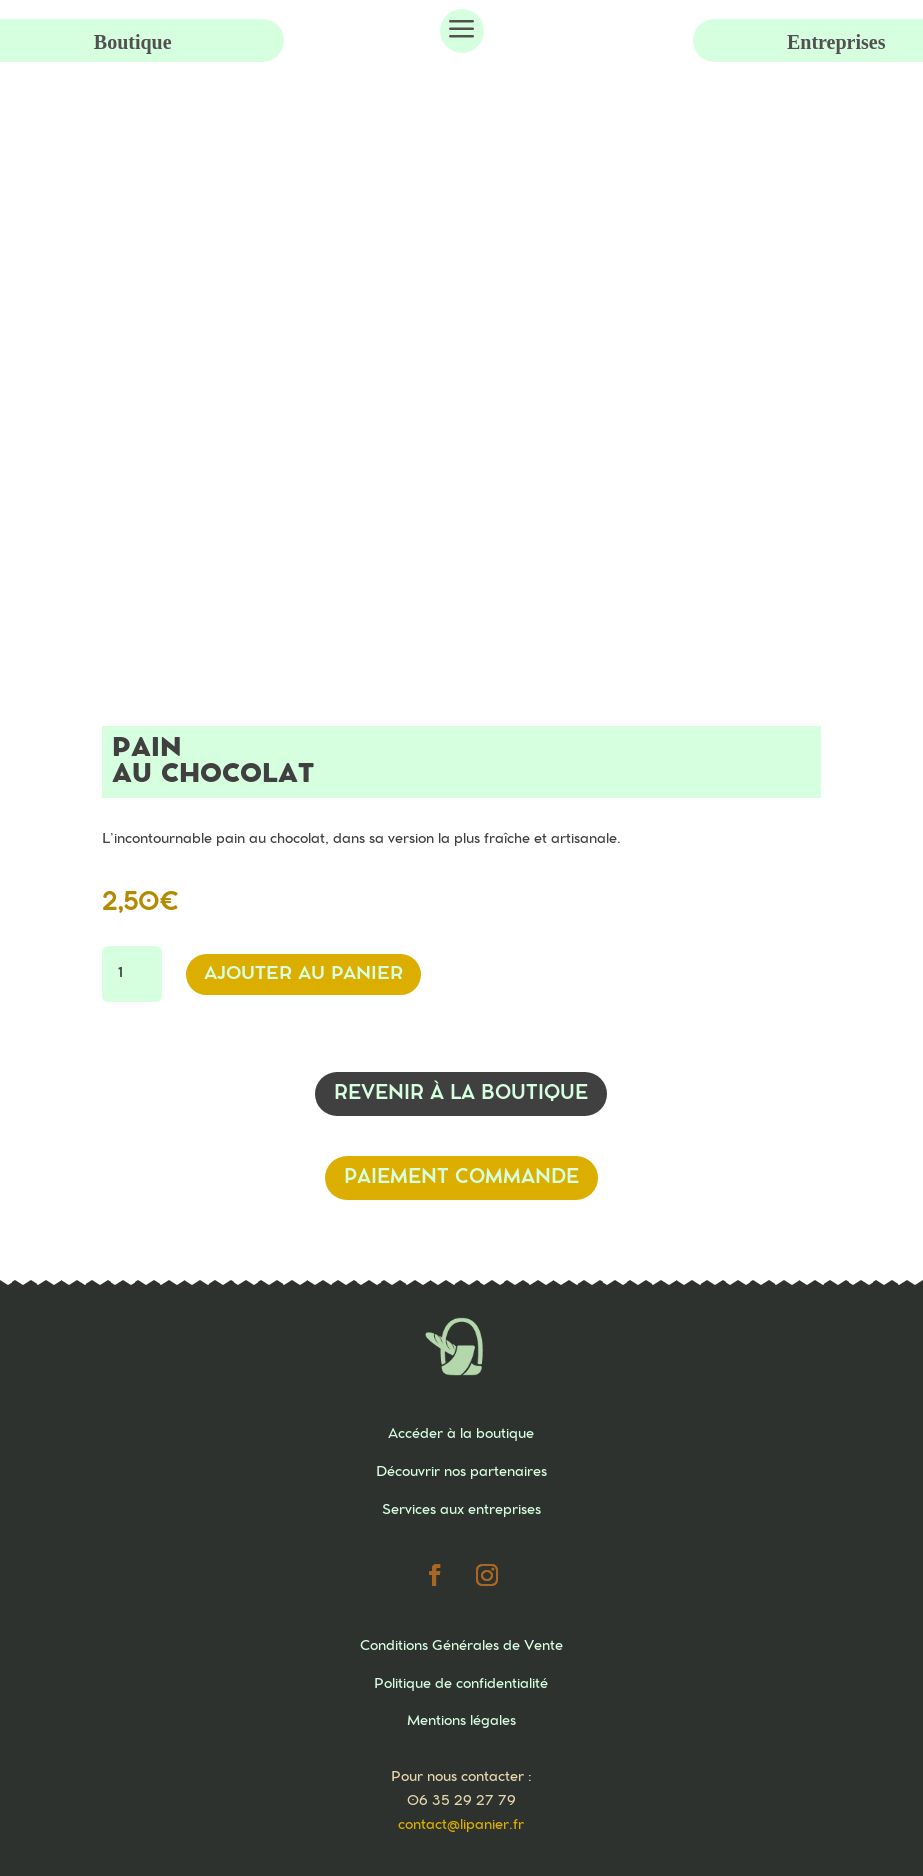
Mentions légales (461, 1721)
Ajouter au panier (303, 974)
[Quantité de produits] (132, 974)
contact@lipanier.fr (461, 1825)
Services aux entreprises (461, 1510)
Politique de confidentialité (461, 1684)
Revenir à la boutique (461, 1093)
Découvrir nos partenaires (461, 1472)
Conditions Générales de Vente (461, 1646)
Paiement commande (461, 1177)
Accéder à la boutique (461, 1434)
